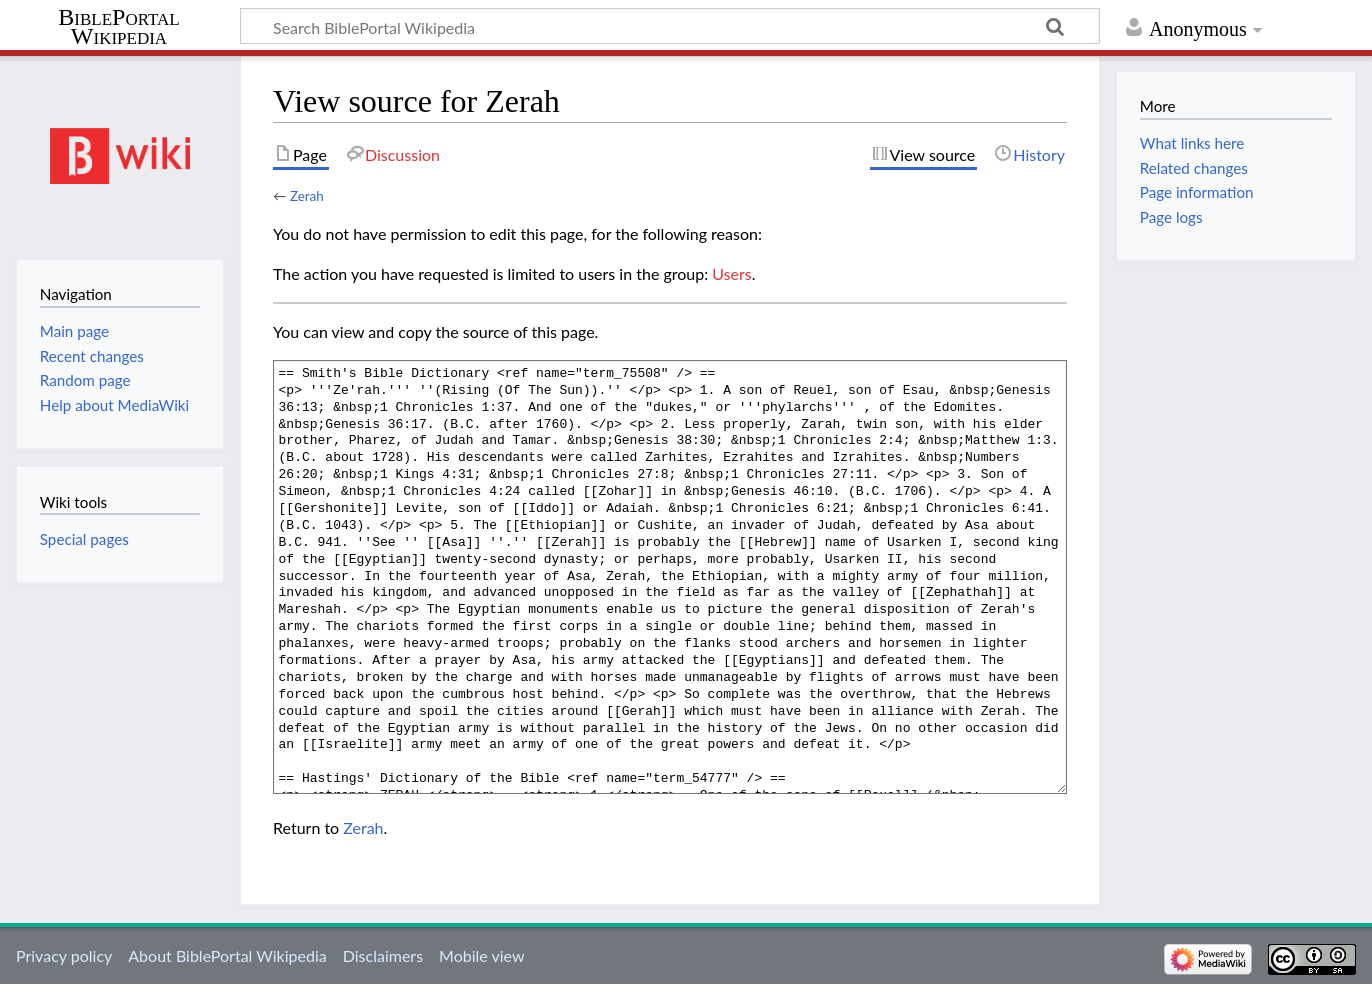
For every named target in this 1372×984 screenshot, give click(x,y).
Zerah (307, 196)
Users (731, 273)
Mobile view (481, 955)
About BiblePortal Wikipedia (227, 955)
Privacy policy (64, 955)
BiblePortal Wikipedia (118, 27)
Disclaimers (383, 955)
